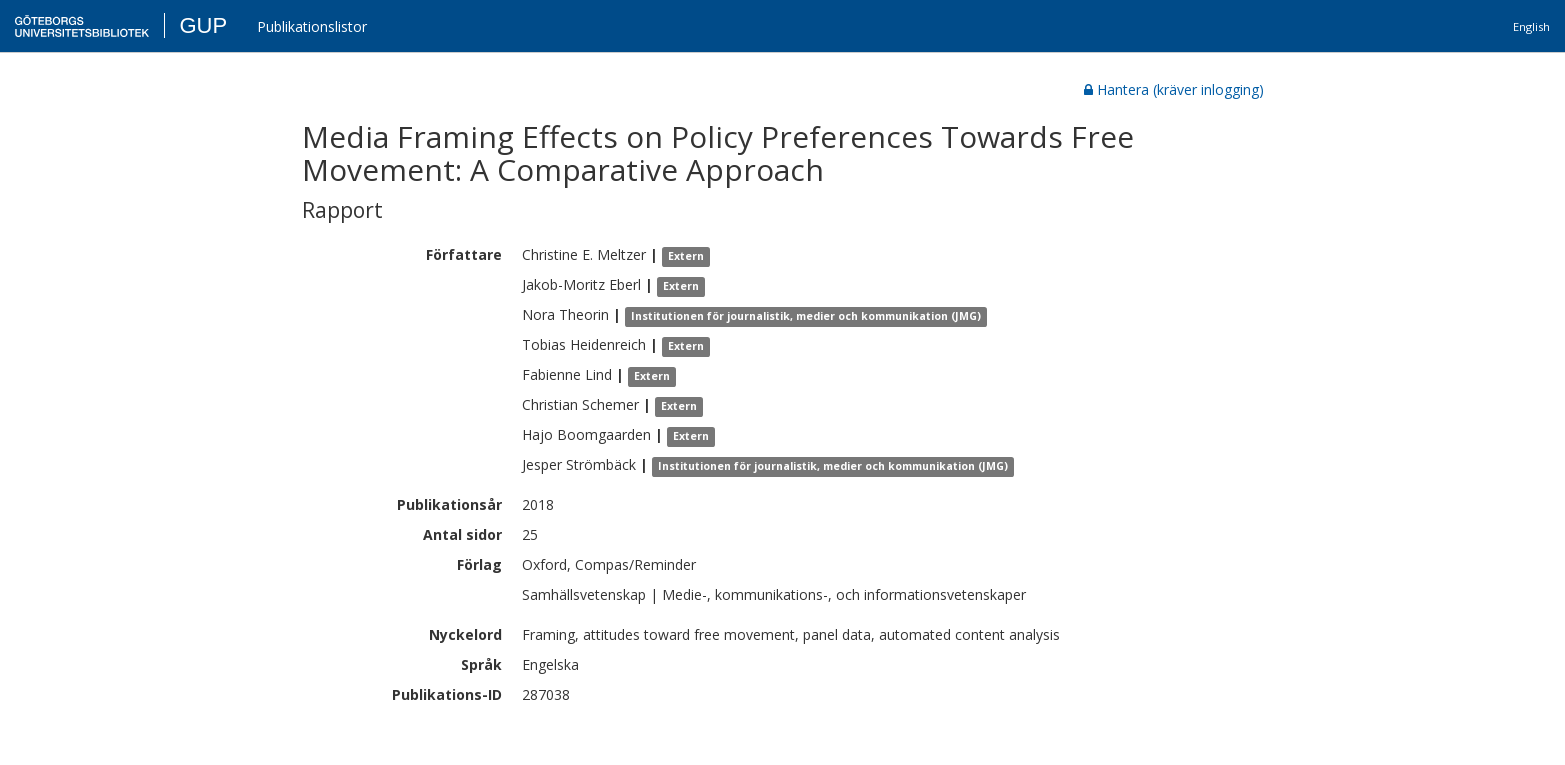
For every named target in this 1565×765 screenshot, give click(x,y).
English (1531, 26)
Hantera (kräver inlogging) (1174, 89)
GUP (203, 25)
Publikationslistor (312, 26)
